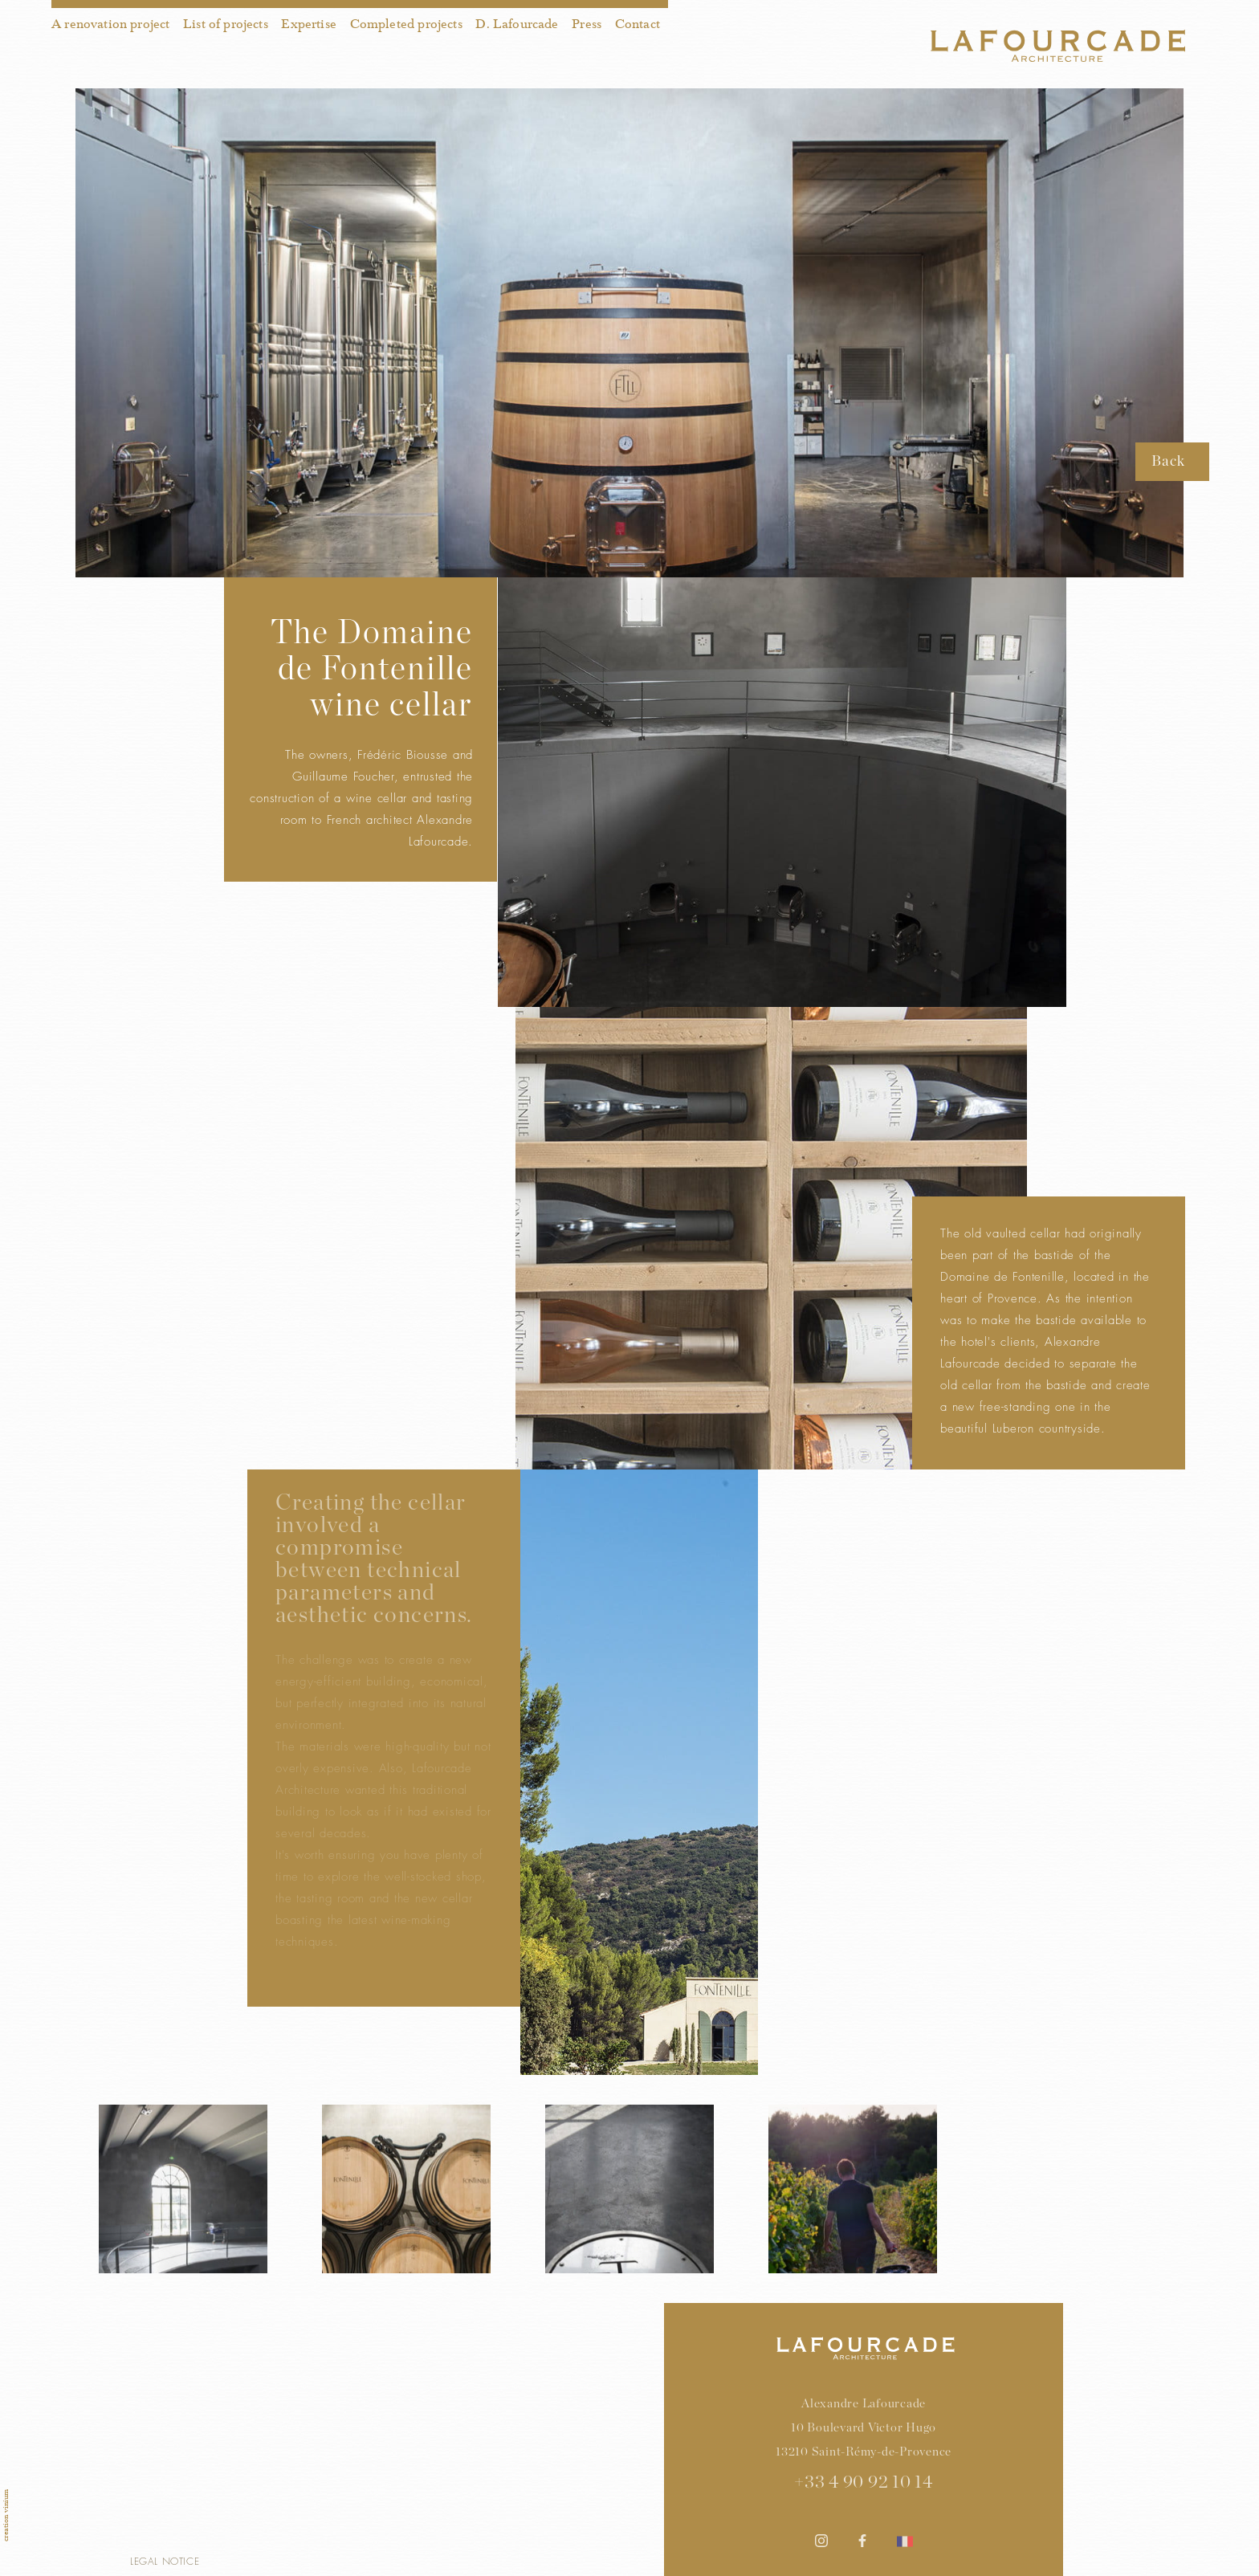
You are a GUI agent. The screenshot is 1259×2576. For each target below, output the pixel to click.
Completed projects (406, 24)
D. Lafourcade (516, 24)
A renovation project (110, 24)
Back (1168, 461)
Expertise (308, 24)
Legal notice (164, 2561)
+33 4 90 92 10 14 (863, 2482)
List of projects (225, 24)
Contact (637, 24)
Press (586, 24)
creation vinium (5, 2515)
